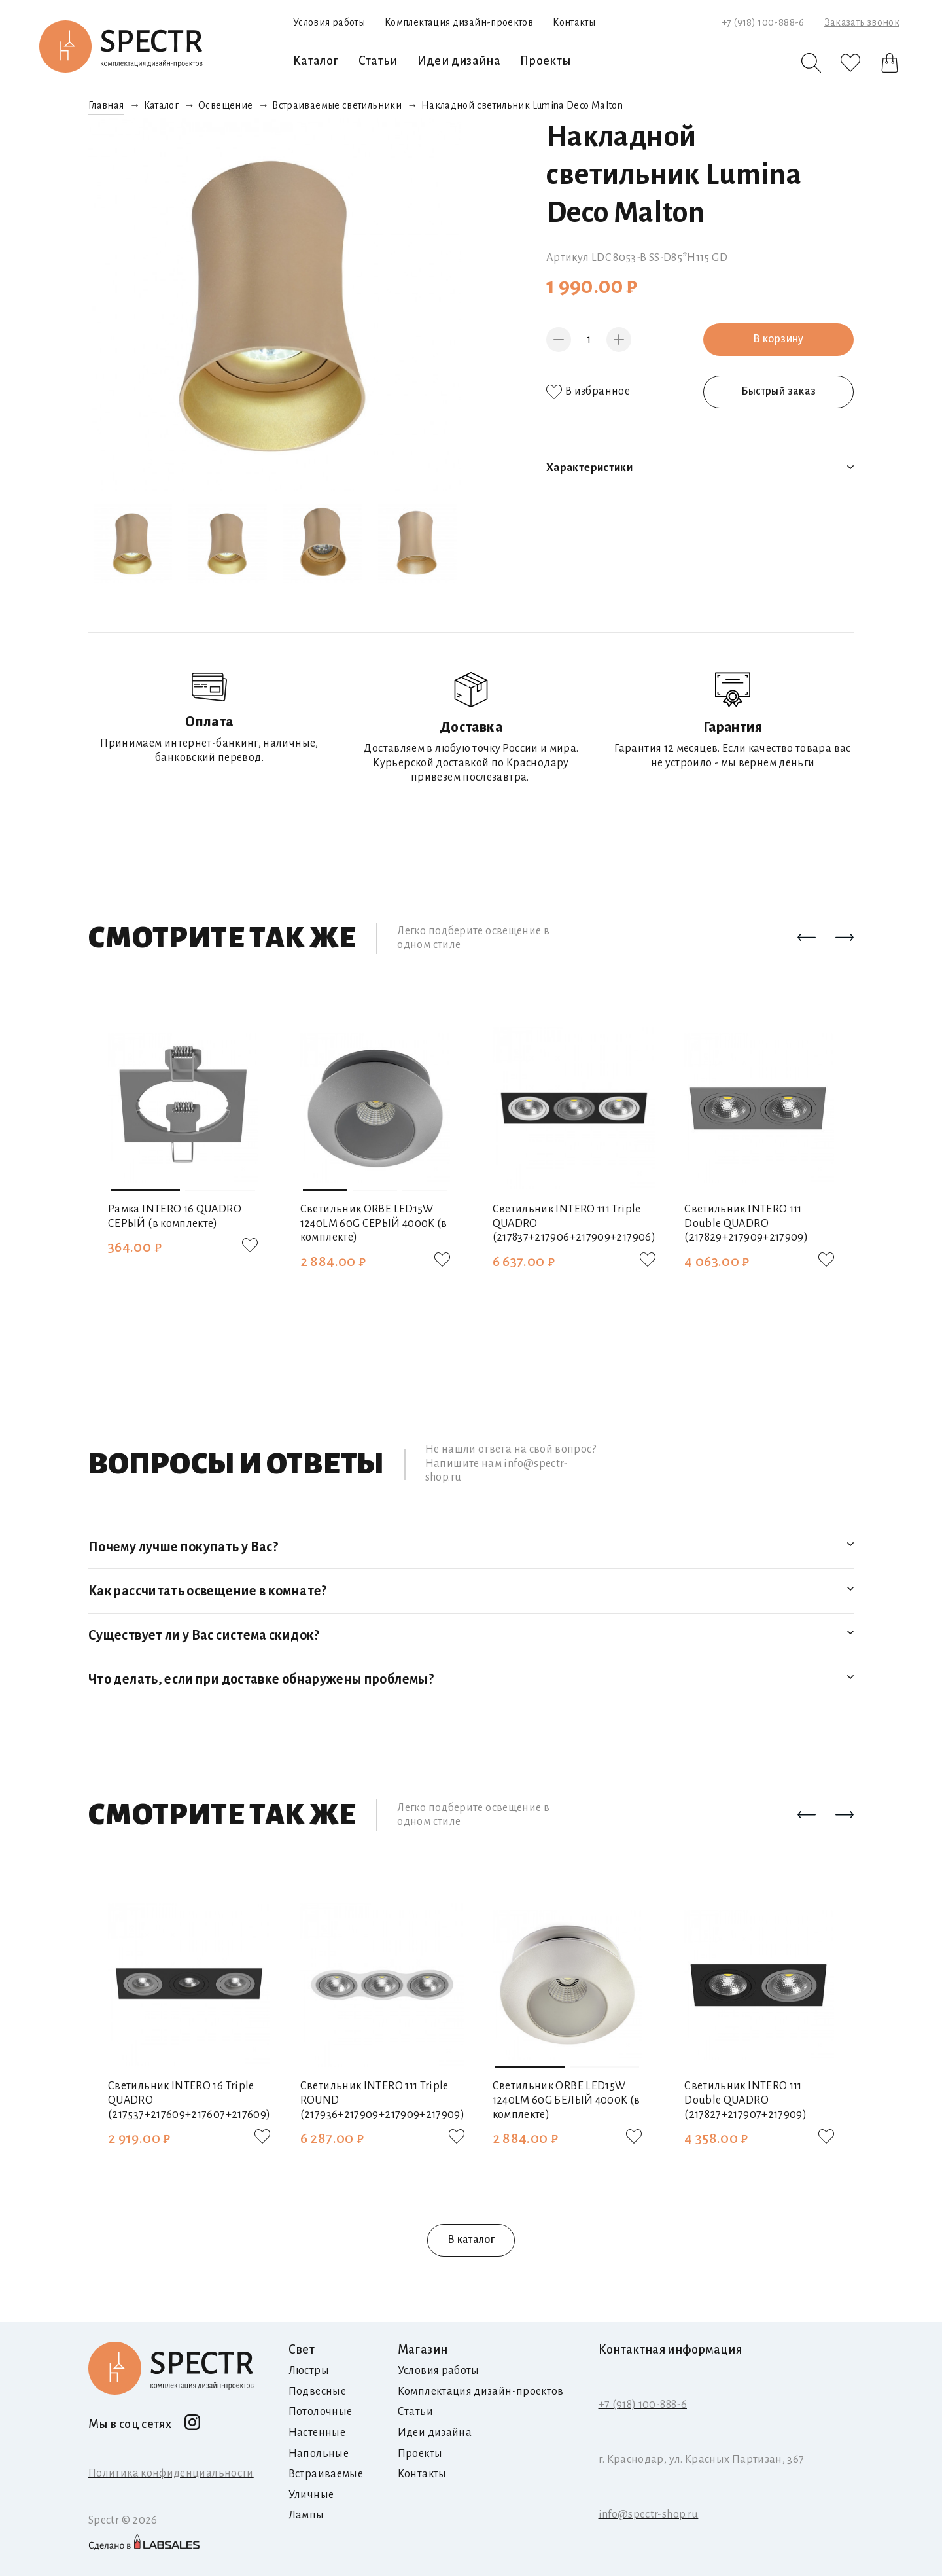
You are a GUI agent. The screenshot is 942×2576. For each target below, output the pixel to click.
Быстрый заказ (778, 391)
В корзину (778, 339)
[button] (806, 938)
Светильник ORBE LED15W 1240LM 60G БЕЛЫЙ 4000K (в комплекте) (566, 2100)
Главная (106, 105)
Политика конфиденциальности (171, 2473)
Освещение (225, 105)
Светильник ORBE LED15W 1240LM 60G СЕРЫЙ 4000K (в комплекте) (373, 1223)
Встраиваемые (325, 2474)
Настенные (316, 2433)
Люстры (308, 2370)
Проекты (545, 60)
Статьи (378, 60)
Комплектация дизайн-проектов (459, 22)
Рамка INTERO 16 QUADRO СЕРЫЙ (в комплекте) (174, 1216)
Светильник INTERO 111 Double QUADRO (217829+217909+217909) (746, 1223)
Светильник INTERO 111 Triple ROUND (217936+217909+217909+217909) (382, 2100)
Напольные (318, 2454)
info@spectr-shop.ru (649, 2514)
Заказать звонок (861, 22)
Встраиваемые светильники (337, 105)
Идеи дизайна (458, 60)
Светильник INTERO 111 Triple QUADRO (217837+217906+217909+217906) (574, 1223)
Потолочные (320, 2412)
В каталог (471, 2240)
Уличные (311, 2495)
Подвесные (317, 2391)
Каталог (316, 60)
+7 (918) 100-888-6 (763, 22)
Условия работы (329, 22)
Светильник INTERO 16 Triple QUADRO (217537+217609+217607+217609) (189, 2100)
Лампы (306, 2515)
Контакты (574, 22)
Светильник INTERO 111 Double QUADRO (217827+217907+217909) (745, 2100)
